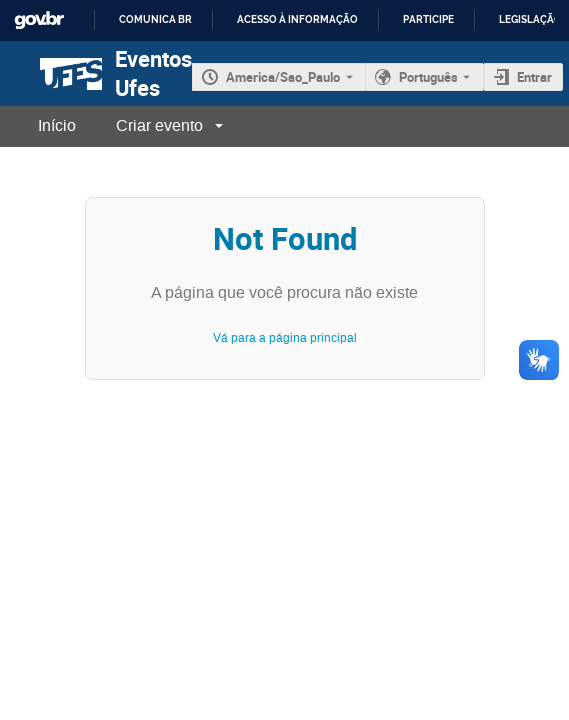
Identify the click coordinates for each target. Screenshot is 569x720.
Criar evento (159, 125)
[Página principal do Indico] (51, 73)
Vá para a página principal (285, 338)
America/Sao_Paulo (283, 77)
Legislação (530, 19)
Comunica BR (155, 19)
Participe (428, 19)
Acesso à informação (297, 19)
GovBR (39, 20)
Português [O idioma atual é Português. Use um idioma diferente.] (428, 77)
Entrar (534, 77)
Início (57, 125)
